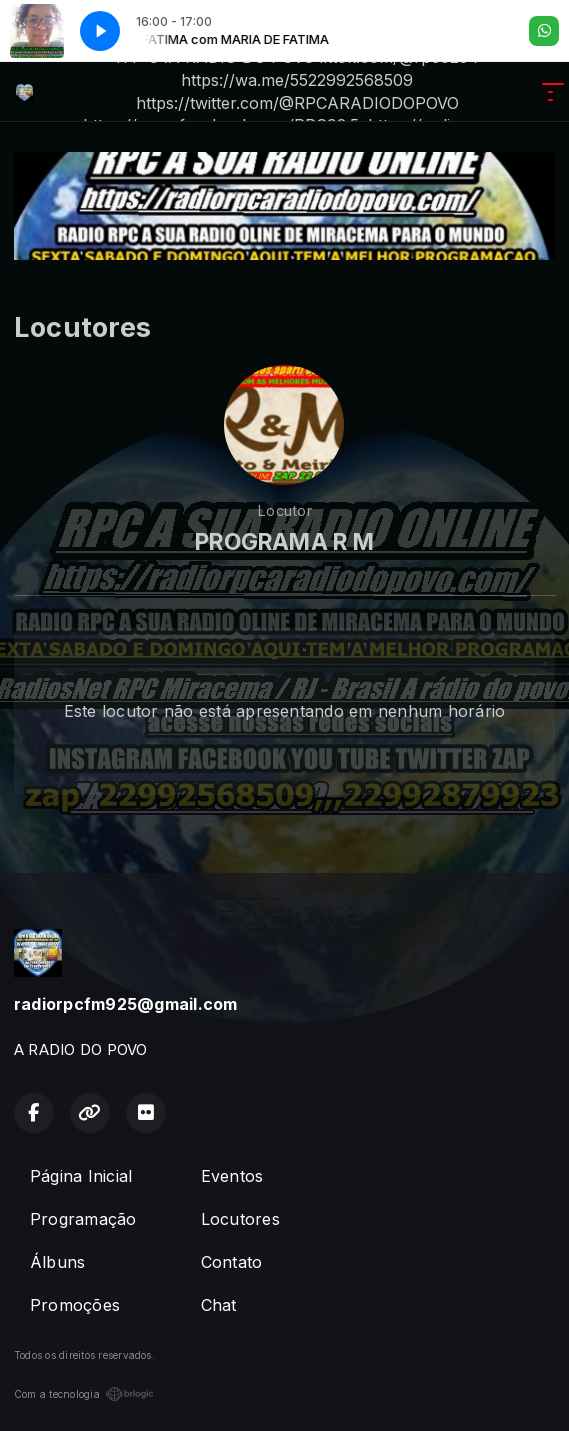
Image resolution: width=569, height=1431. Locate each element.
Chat (219, 1305)
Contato (232, 1262)
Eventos (232, 1176)
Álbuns (57, 1262)
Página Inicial (81, 1176)
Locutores (240, 1219)
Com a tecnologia (84, 1394)
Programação (83, 1219)
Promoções (75, 1305)
